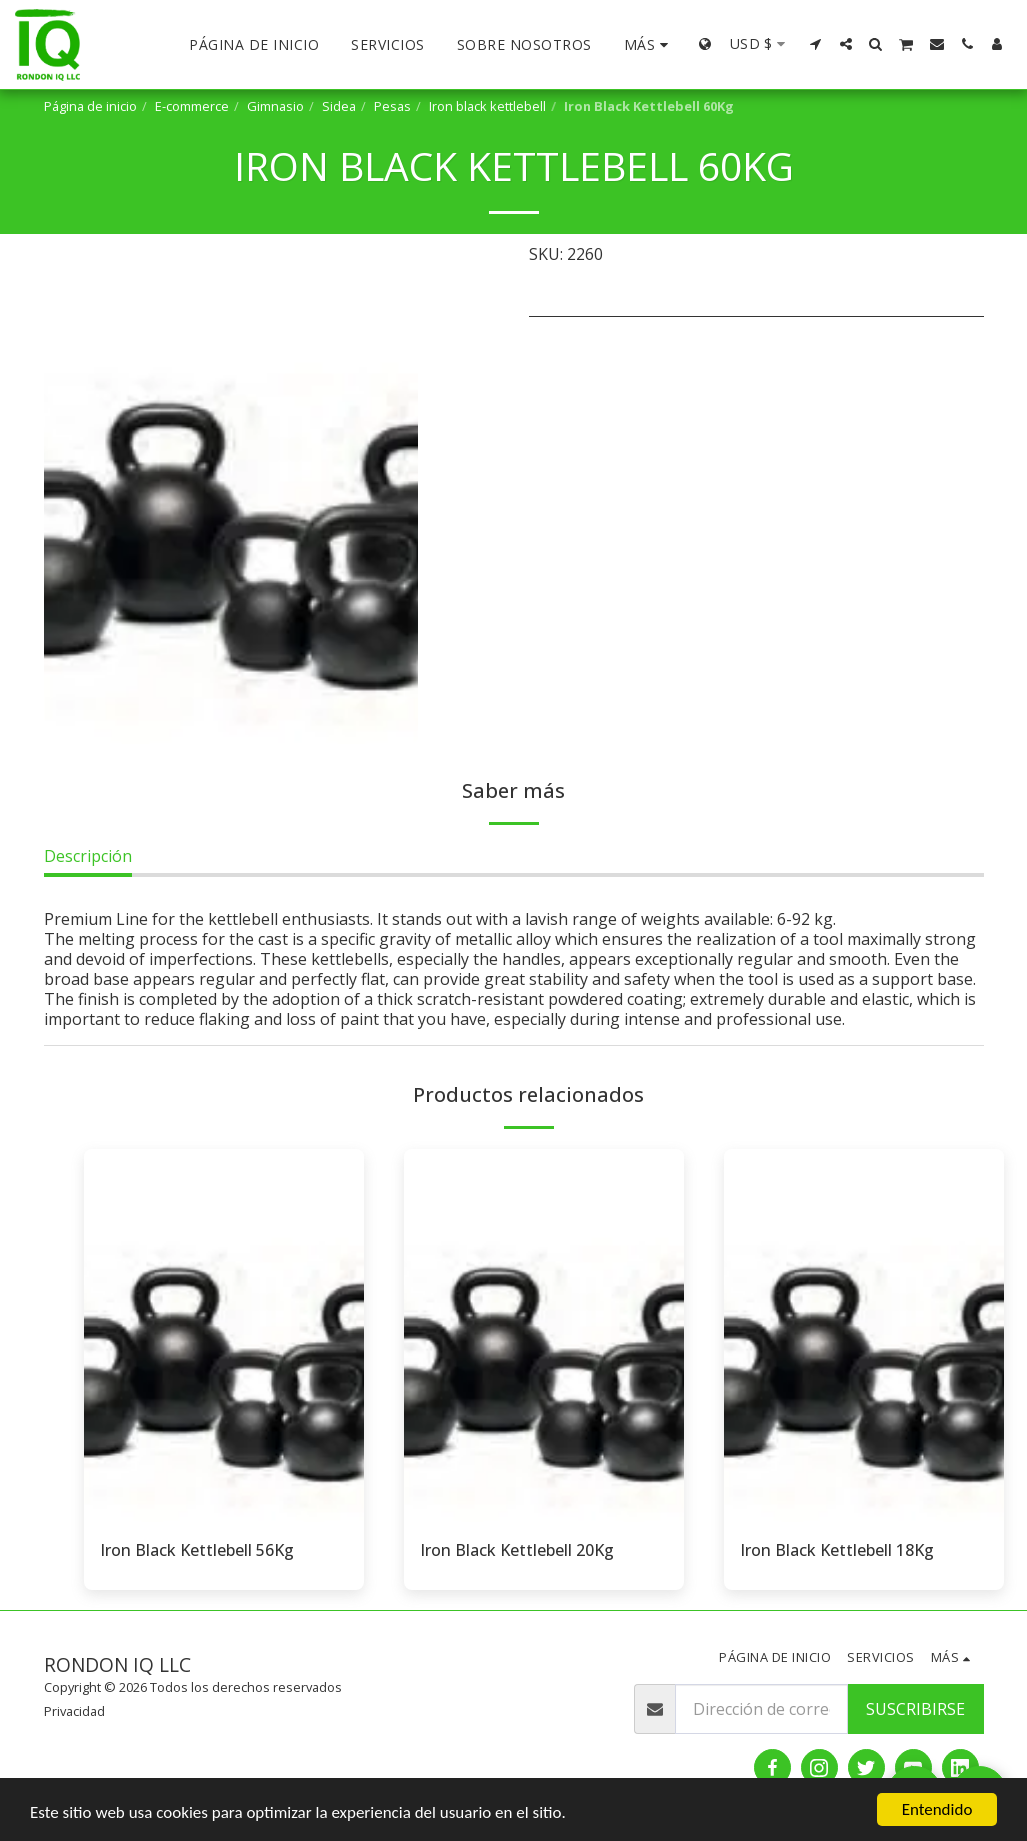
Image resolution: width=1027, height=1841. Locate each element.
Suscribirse (915, 1709)
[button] (816, 44)
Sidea (339, 106)
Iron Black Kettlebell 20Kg (517, 1550)
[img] (224, 1335)
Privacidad (74, 1711)
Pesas (392, 106)
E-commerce (192, 106)
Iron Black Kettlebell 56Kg (197, 1550)
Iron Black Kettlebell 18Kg (837, 1550)
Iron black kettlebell (487, 106)
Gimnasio (275, 106)
